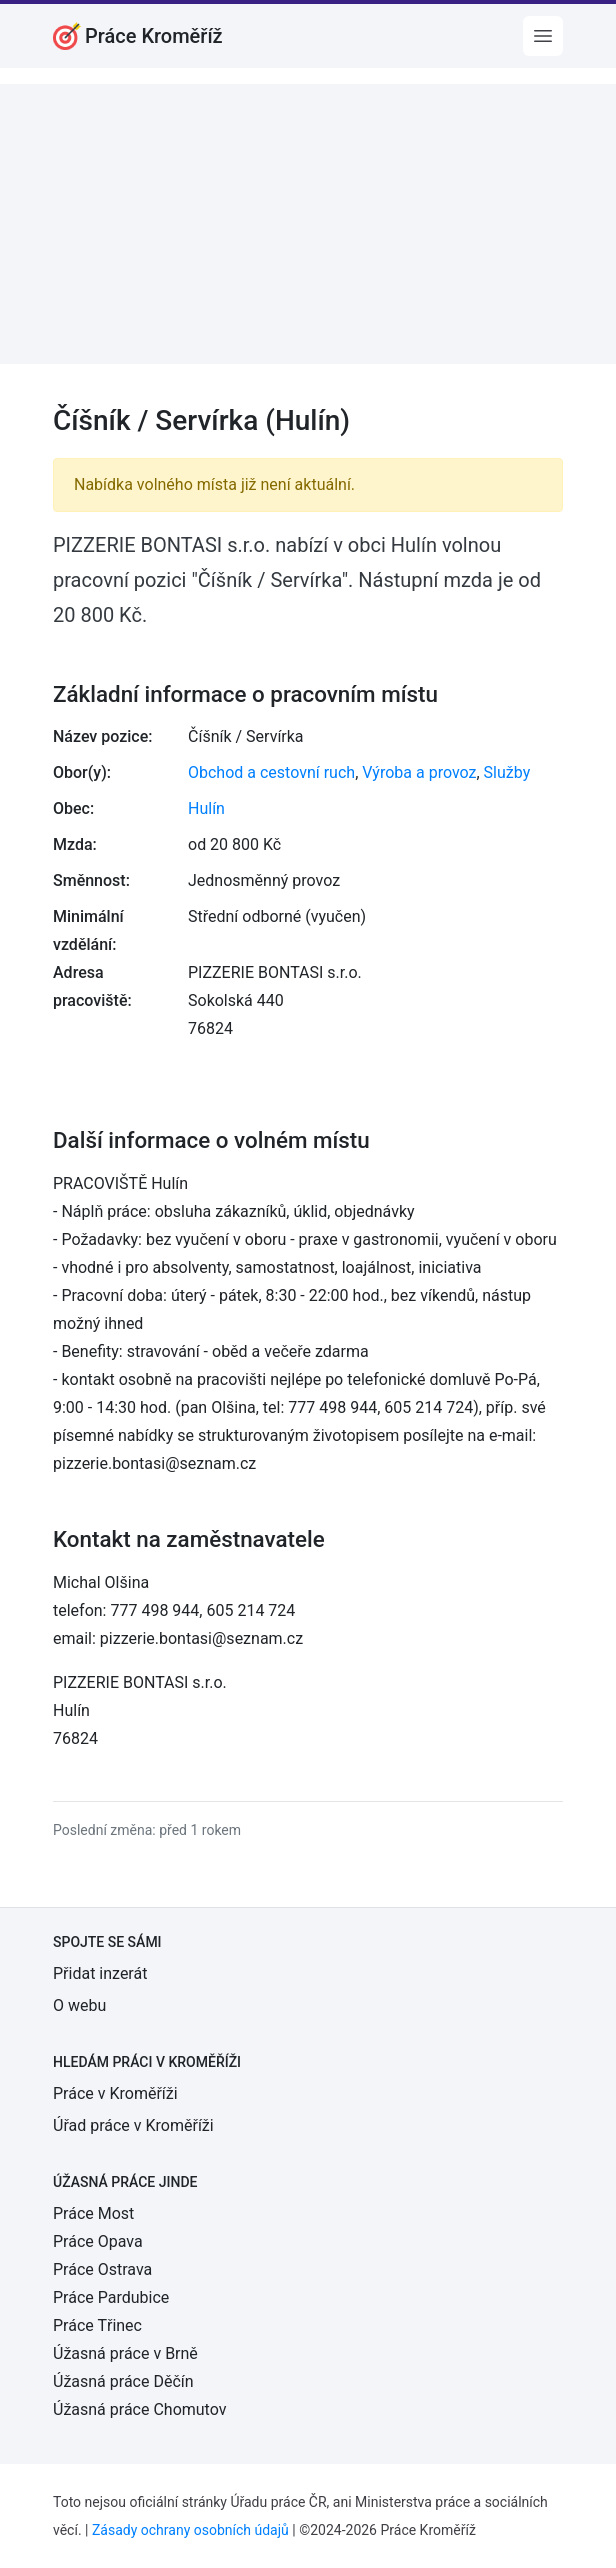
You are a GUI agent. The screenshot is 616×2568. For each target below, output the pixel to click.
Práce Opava (98, 2241)
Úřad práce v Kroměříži (133, 2125)
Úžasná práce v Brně (125, 2353)
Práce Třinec (97, 2325)
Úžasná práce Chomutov (139, 2409)
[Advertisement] (308, 224)
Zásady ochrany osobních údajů (190, 2530)
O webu (79, 2005)
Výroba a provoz (419, 772)
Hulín (206, 808)
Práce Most (93, 2213)
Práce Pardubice (111, 2297)
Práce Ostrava (102, 2269)
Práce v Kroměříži (115, 2093)
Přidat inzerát (100, 1973)
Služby (507, 772)
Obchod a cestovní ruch (271, 772)
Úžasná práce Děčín (123, 2381)
